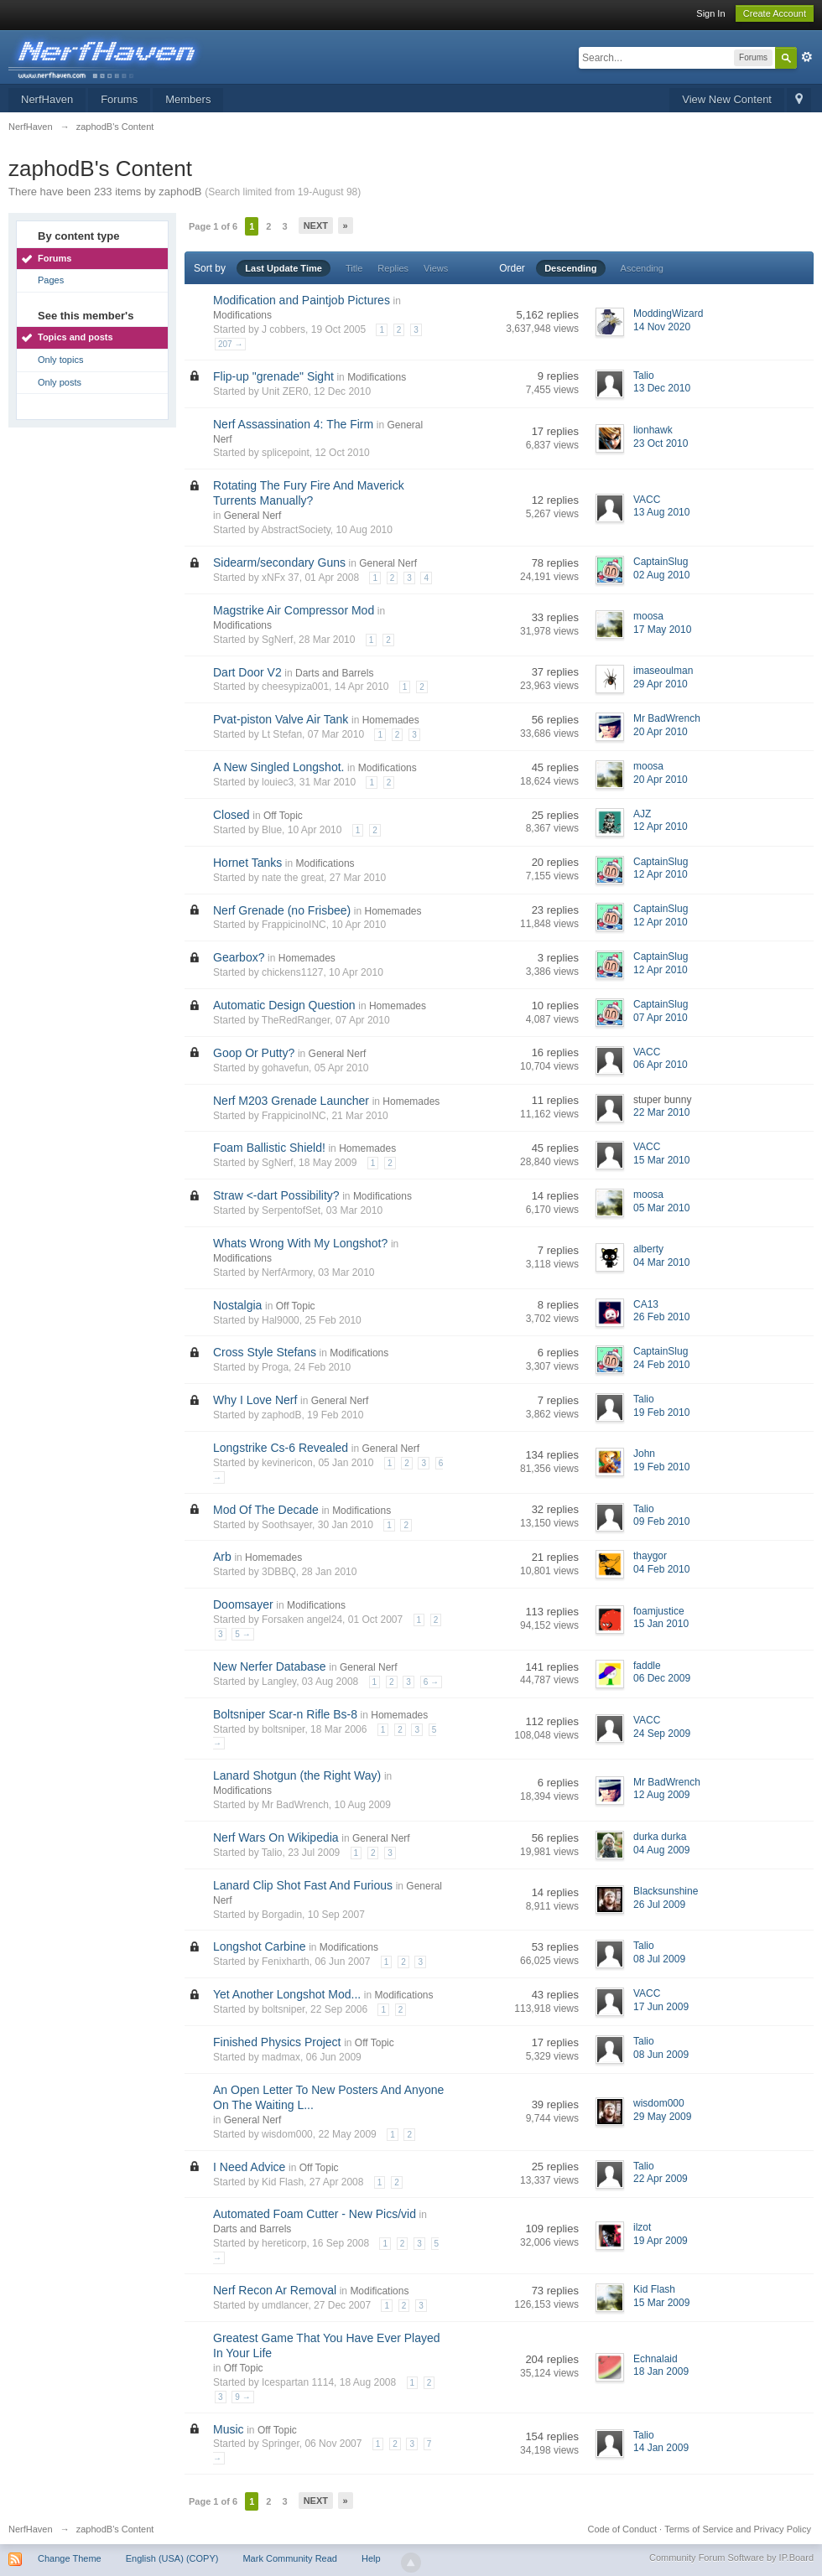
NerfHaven (47, 99)
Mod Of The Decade (266, 1509)
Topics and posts (75, 337)
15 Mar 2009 (661, 2303)
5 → (242, 1634)
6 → (431, 1682)
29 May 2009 (662, 2116)
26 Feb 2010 (661, 1317)
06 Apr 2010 (660, 1064)
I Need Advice (249, 2167)
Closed (231, 815)
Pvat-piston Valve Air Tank (280, 719)
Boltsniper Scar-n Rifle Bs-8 (285, 1714)
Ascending (642, 268)
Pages (51, 280)
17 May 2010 (662, 629)
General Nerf (253, 515)
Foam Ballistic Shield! (269, 1147)
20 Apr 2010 (660, 732)
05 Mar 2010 (661, 1208)
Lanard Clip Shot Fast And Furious (303, 1885)
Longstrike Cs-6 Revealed (280, 1447)
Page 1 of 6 (213, 226)
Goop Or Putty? (253, 1053)
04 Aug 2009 (661, 1850)
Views (436, 268)
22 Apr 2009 (660, 2179)
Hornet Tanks (247, 862)
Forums (119, 99)
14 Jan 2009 (661, 2448)
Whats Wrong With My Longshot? (300, 1243)
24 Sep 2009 (661, 1733)
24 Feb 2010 (661, 1365)
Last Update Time (283, 268)
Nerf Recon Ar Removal (274, 2290)
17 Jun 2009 (661, 2007)
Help (371, 2558)
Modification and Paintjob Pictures (301, 300)
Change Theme (69, 2558)
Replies (392, 268)
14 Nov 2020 (661, 327)
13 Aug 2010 (661, 512)
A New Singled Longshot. (278, 767)
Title (354, 268)
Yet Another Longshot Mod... (287, 1994)
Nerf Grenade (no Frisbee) (282, 910)
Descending (570, 268)
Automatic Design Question (284, 1005)
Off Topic (283, 816)
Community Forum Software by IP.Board (731, 2558)
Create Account (774, 13)
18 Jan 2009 (661, 2371)
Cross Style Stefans (264, 1352)
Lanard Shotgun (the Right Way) (297, 1775)
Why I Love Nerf (255, 1400)
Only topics (60, 360)
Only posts (59, 382)
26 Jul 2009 (659, 1904)
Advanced (807, 57)
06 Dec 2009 (661, 1678)
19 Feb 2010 (661, 1412)
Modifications (242, 315)
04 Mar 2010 (661, 1262)
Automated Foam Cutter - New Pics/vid (314, 2214)
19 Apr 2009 (660, 2241)
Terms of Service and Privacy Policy (737, 2529)
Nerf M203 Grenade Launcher (291, 1100)
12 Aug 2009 (661, 1795)
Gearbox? (238, 957)
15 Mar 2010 (661, 1160)
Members (188, 99)
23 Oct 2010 (660, 443)
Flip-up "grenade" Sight (273, 376)
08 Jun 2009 (661, 2054)
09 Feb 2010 (661, 1521)
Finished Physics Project (277, 2042)
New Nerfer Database (269, 1666)
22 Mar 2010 (661, 1112)
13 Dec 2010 (661, 388)
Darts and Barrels (334, 673)
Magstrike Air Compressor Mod (293, 610)
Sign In (710, 13)
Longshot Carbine (259, 1946)
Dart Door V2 (247, 672)
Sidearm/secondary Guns (279, 562)
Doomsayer (243, 1604)
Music (228, 2429)
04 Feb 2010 (661, 1569)
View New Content (727, 99)
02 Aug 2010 (661, 575)
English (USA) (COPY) (172, 2558)
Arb (222, 1556)
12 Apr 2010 (660, 826)
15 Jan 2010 (661, 1624)
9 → (242, 2397)
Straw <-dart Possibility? (276, 1195)
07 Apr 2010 (660, 1018)
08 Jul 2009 (659, 1959)
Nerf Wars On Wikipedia (276, 1837)
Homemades (390, 720)
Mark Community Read (289, 2558)
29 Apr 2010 (660, 684)
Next (316, 225)
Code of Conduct (622, 2529)
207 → (230, 344)
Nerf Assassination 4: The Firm (293, 424)
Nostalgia (237, 1305)
